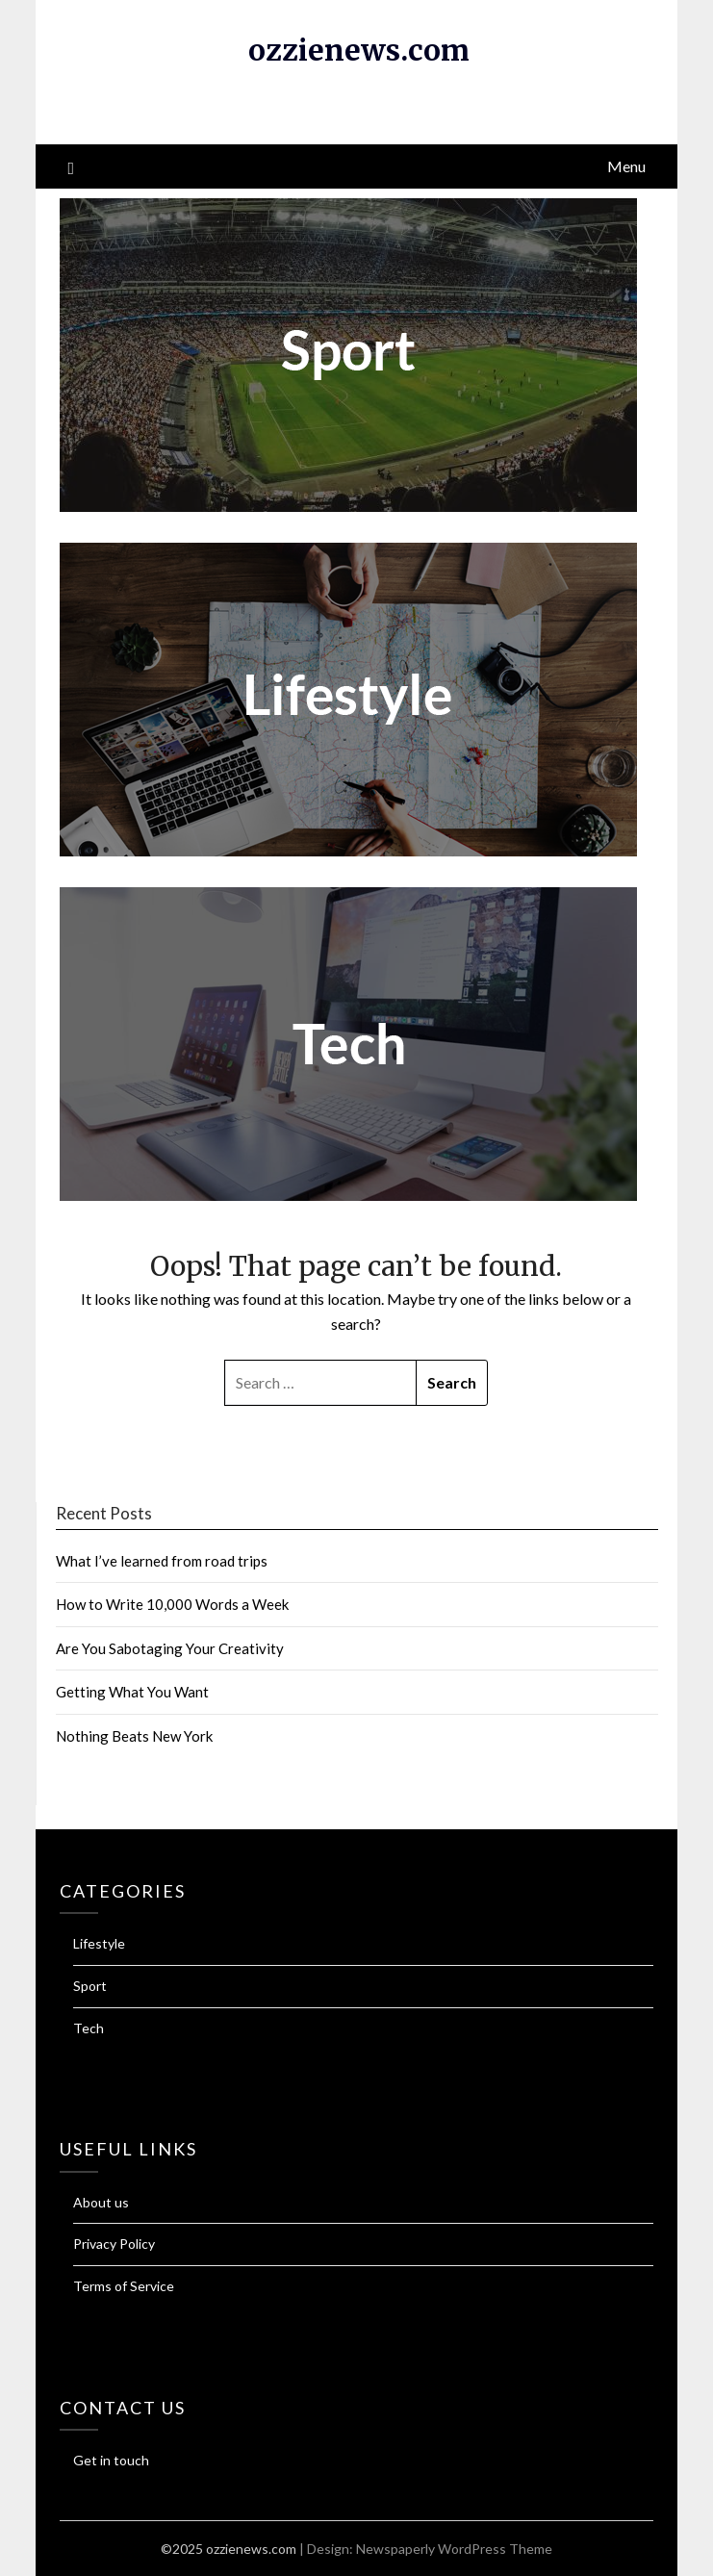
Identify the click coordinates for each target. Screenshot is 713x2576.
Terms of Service (123, 2286)
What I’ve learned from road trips (161, 1560)
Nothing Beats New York (134, 1736)
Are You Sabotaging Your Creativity (170, 1648)
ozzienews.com (359, 50)
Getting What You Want (132, 1691)
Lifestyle (99, 1943)
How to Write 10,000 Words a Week (172, 1604)
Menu (626, 166)
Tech (88, 2028)
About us (101, 2202)
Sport (90, 1985)
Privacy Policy (114, 2243)
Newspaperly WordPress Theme (454, 2548)
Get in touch (111, 2460)
